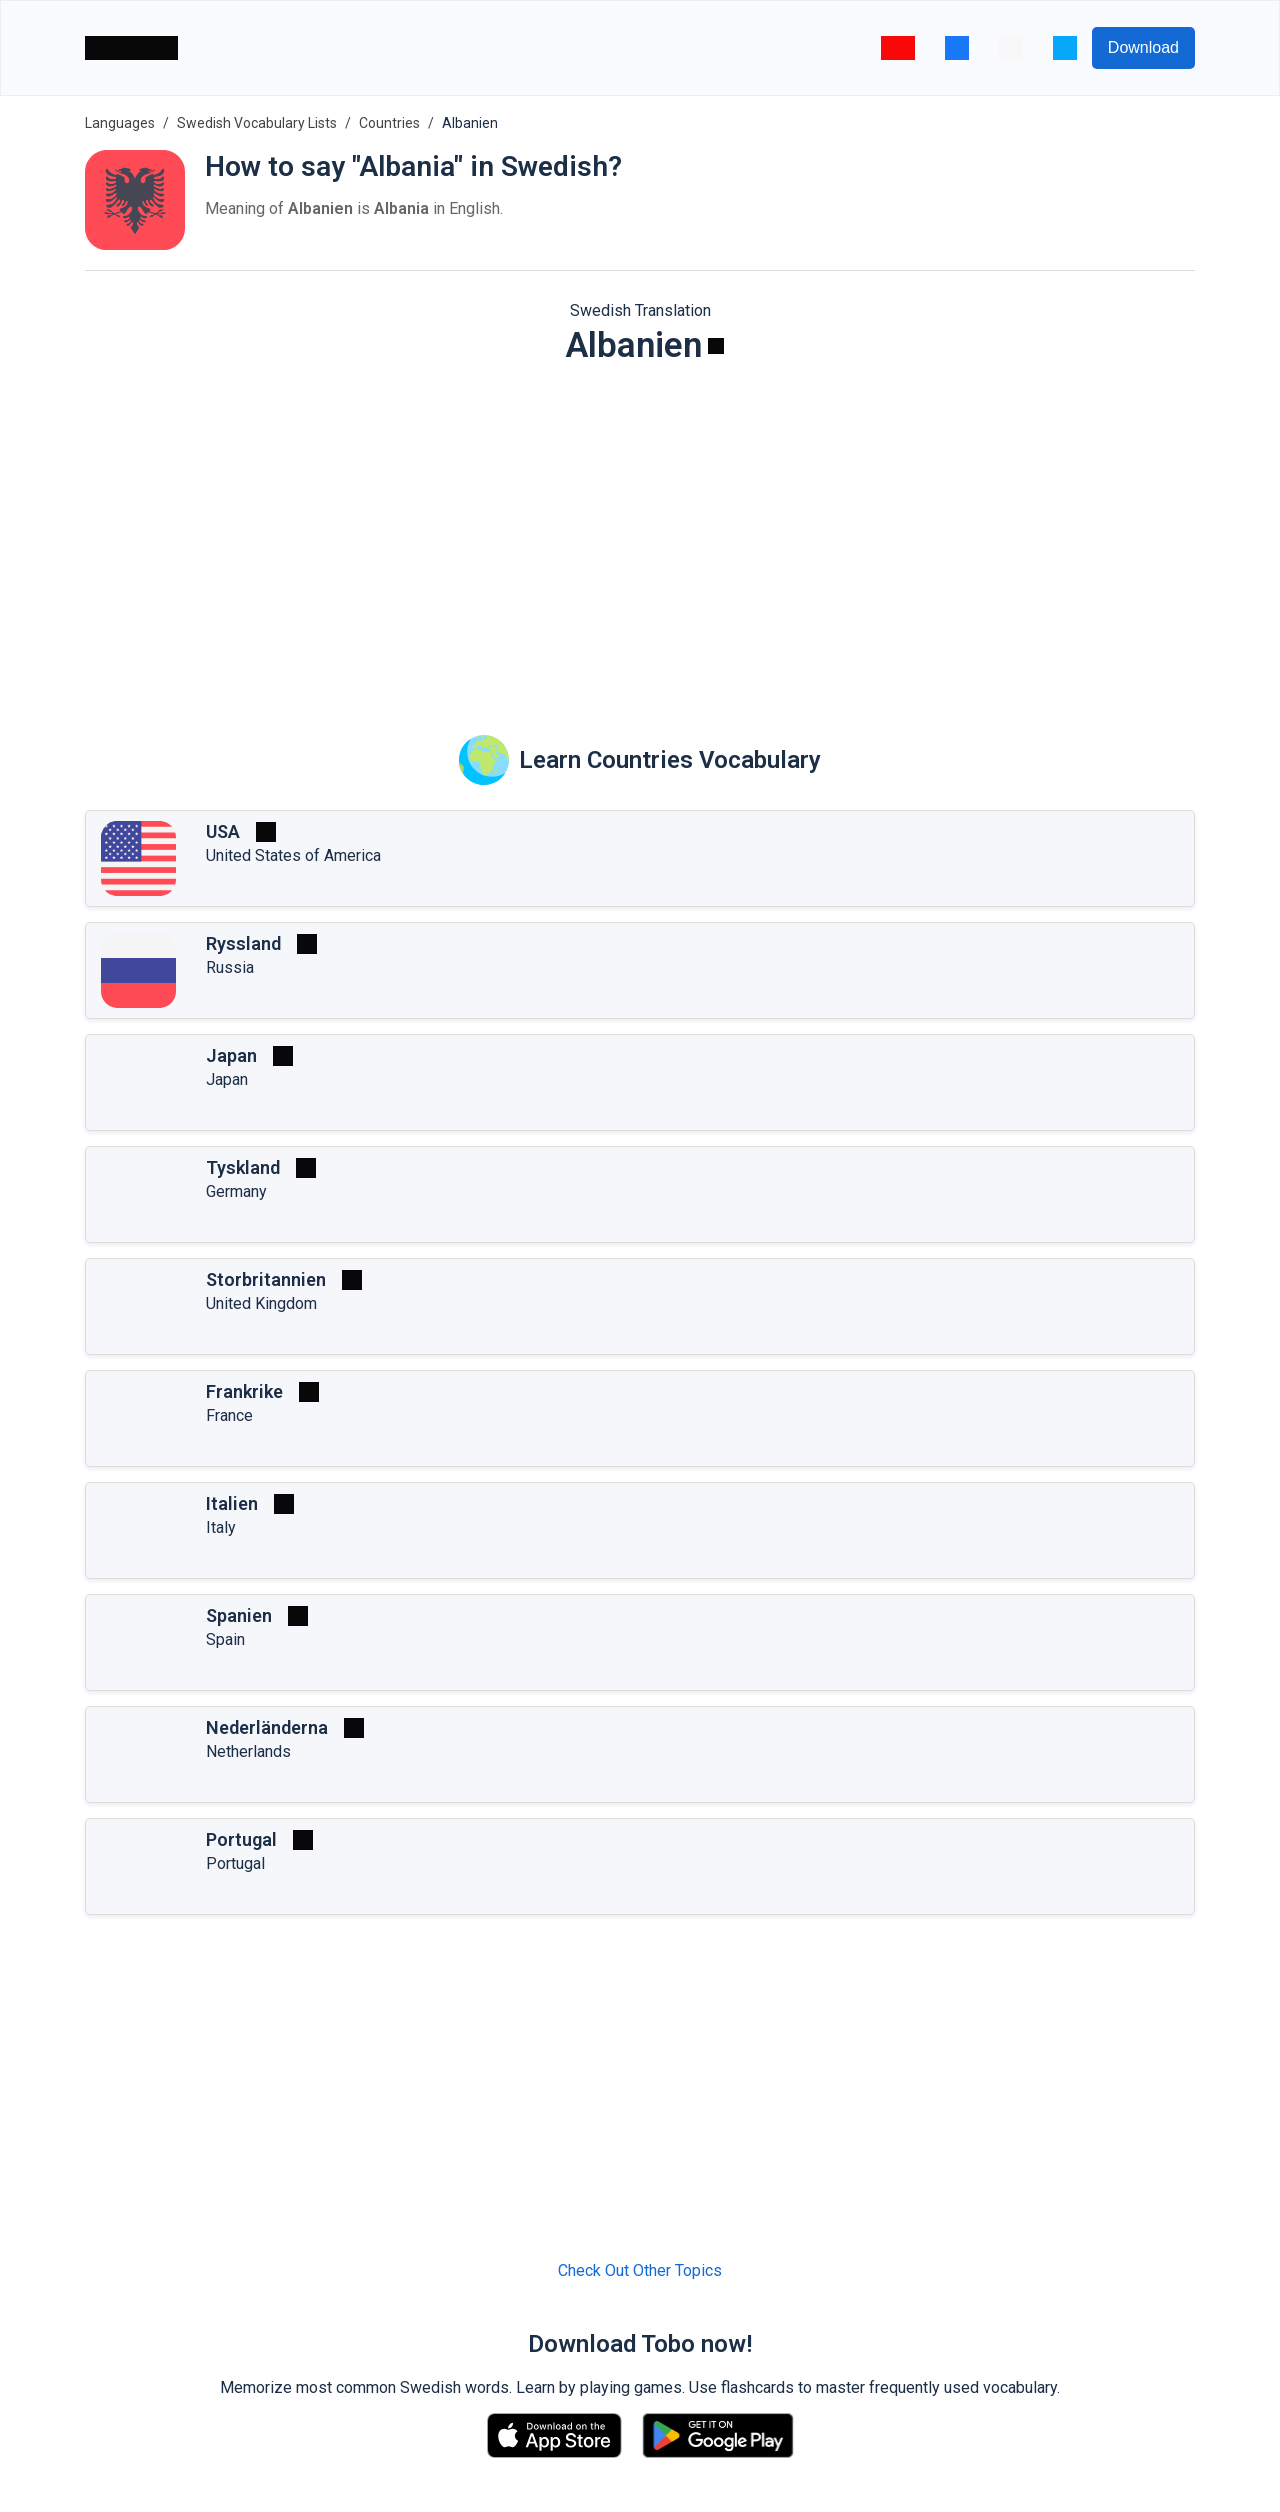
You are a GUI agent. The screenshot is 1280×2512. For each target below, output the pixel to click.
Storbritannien (266, 1279)
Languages (120, 123)
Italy (221, 1527)
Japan (231, 1055)
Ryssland (243, 943)
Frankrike (244, 1391)
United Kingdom (261, 1303)
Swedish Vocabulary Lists (257, 123)
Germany (236, 1191)
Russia (230, 967)
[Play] (716, 346)
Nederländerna (267, 1727)
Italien (232, 1503)
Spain (225, 1639)
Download (1143, 47)
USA (223, 831)
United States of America (293, 855)
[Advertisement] (640, 536)
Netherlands (248, 1751)
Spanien (239, 1615)
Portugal (241, 1839)
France (229, 1415)
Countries (389, 123)
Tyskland (243, 1167)
